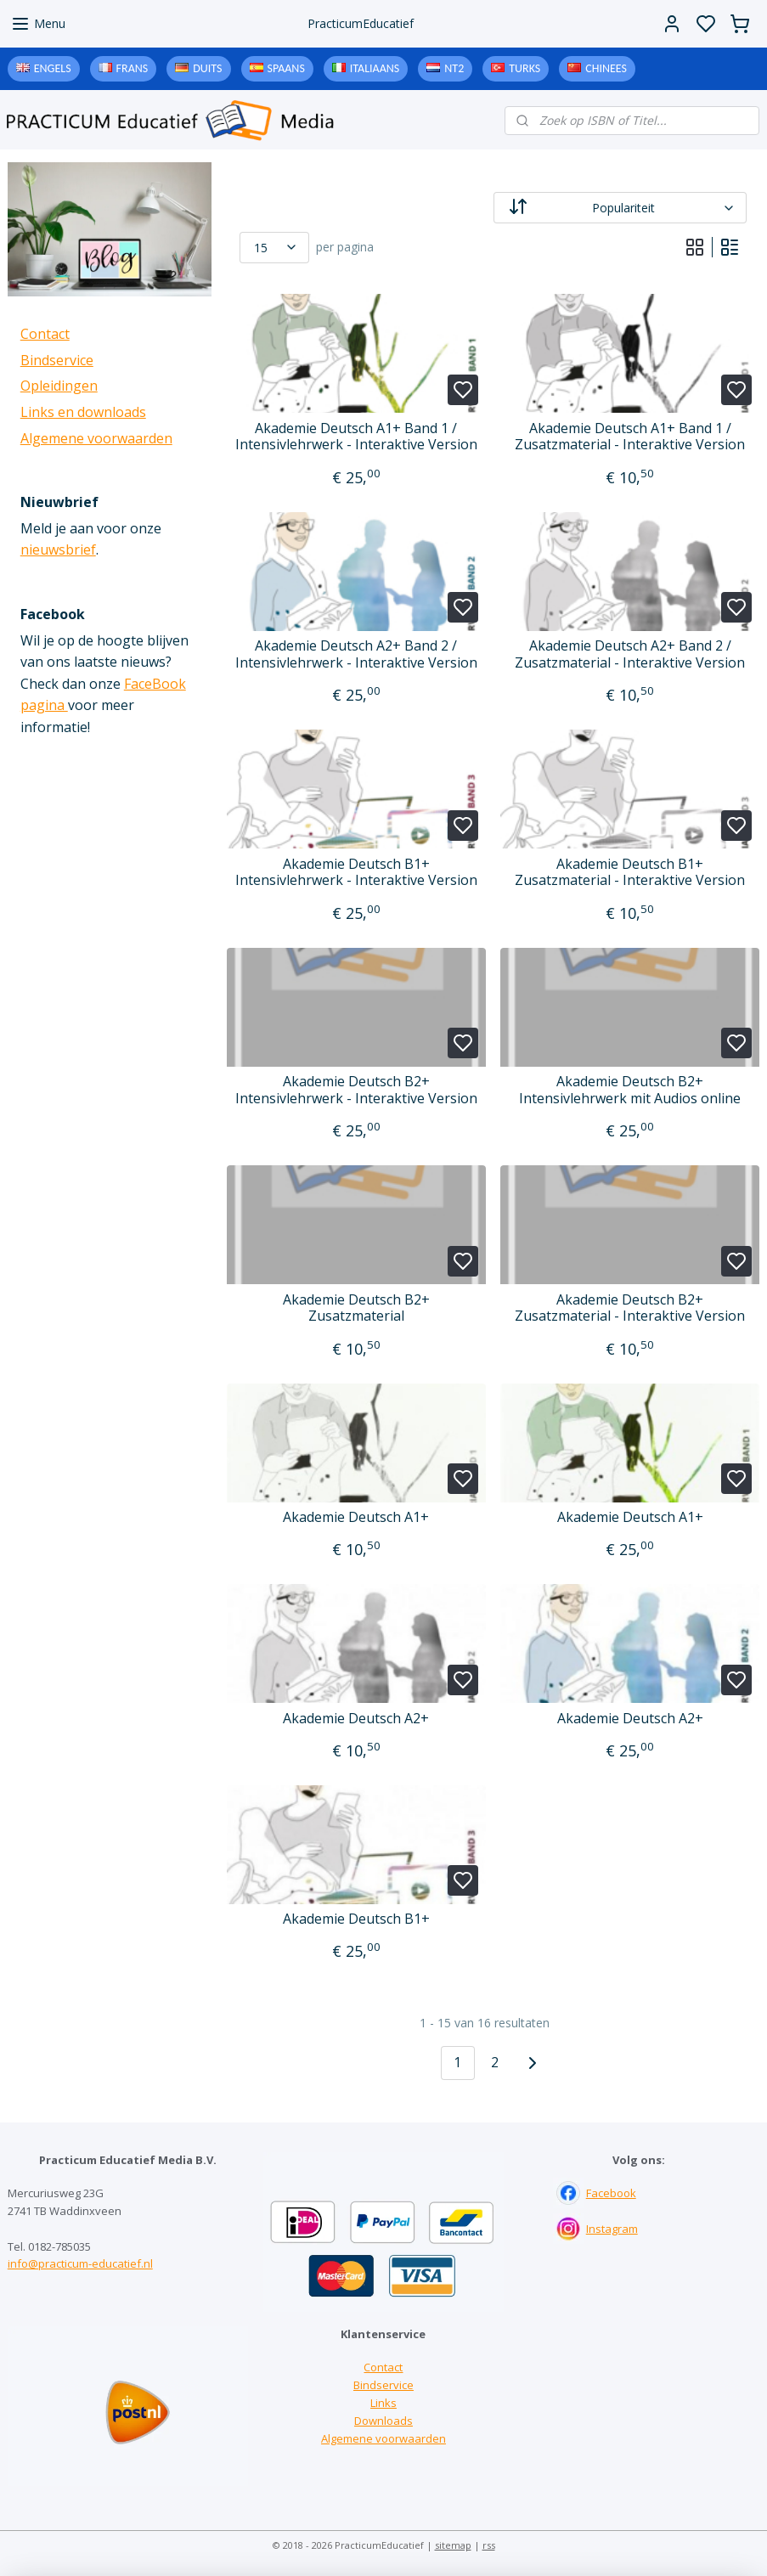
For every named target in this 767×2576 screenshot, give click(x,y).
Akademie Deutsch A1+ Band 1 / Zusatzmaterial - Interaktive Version (630, 436)
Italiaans (374, 68)
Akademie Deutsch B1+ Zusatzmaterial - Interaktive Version (630, 872)
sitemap (453, 2545)
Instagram (612, 2228)
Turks (524, 68)
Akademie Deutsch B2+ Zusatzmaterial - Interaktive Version (630, 1308)
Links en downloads (83, 412)
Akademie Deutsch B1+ (356, 1919)
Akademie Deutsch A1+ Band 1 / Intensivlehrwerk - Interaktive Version (356, 436)
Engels (52, 68)
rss (488, 2545)
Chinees (606, 68)
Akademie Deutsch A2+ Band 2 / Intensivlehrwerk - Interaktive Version (356, 654)
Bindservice (56, 360)
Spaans (286, 68)
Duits (207, 68)
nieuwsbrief (58, 549)
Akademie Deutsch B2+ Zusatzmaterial (356, 1308)
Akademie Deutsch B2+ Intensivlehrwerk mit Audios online (630, 1090)
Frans (132, 68)
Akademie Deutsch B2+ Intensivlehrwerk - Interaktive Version (356, 1090)
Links (383, 2402)
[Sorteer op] (620, 208)
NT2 (454, 68)
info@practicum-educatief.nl (80, 2263)
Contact (45, 333)
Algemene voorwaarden (96, 438)
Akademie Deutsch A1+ (356, 1517)
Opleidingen (59, 385)
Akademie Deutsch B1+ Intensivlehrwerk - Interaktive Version (356, 872)
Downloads (383, 2420)
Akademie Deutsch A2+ (356, 1719)
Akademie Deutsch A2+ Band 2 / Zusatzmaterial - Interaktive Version (630, 654)
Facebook (611, 2193)
